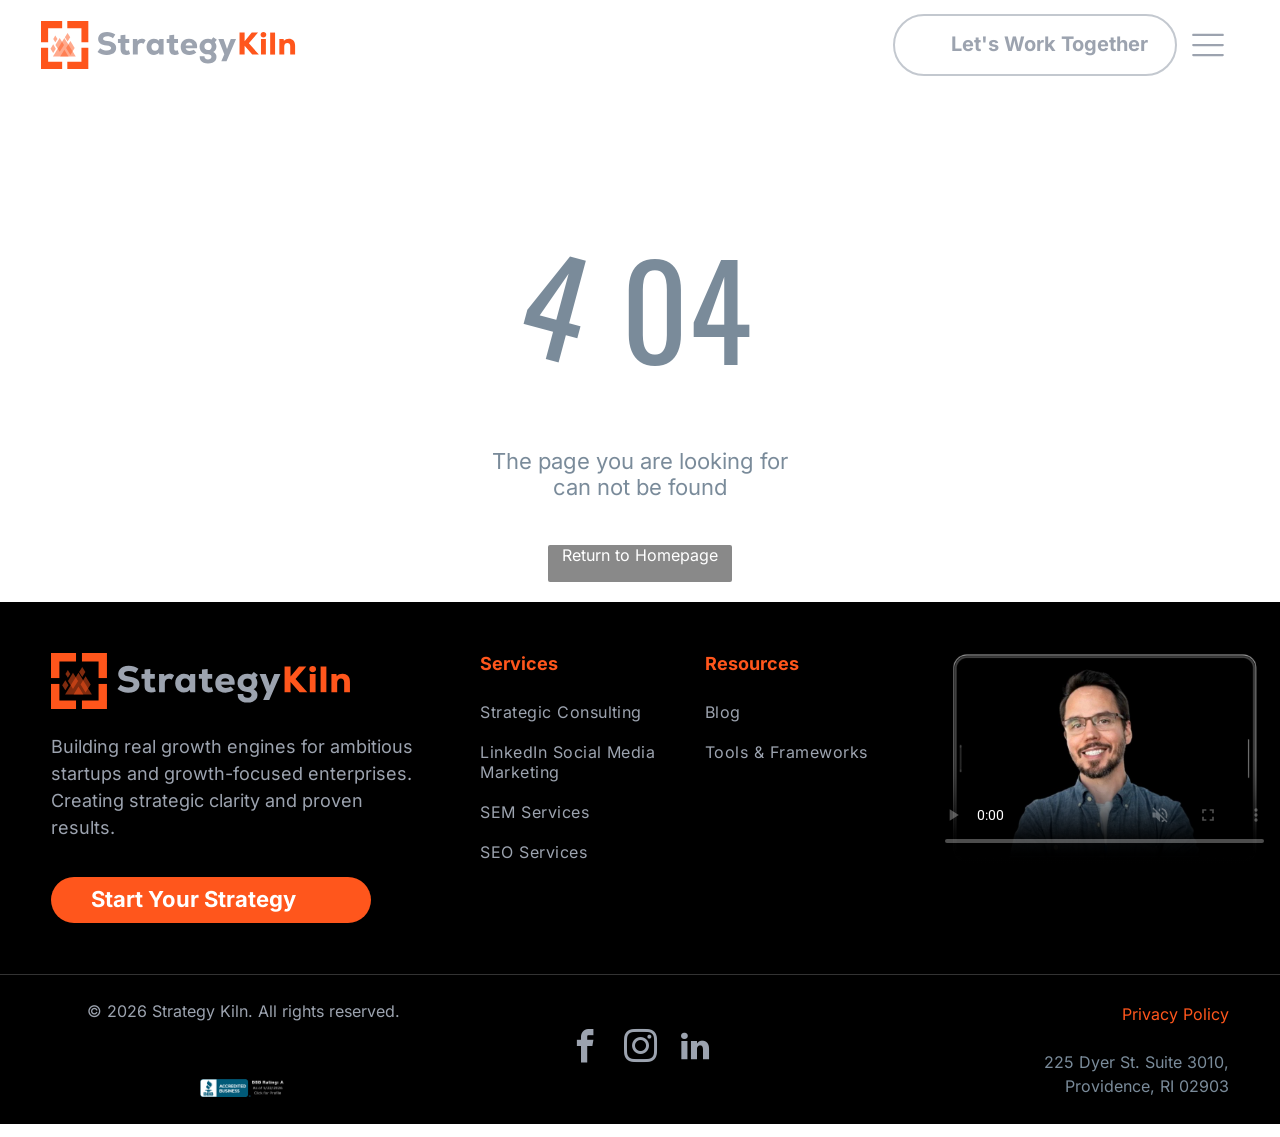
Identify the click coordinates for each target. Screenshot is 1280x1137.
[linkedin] (695, 1061)
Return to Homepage (640, 567)
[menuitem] (580, 724)
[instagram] (640, 1061)
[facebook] (585, 1061)
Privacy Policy (1175, 1026)
